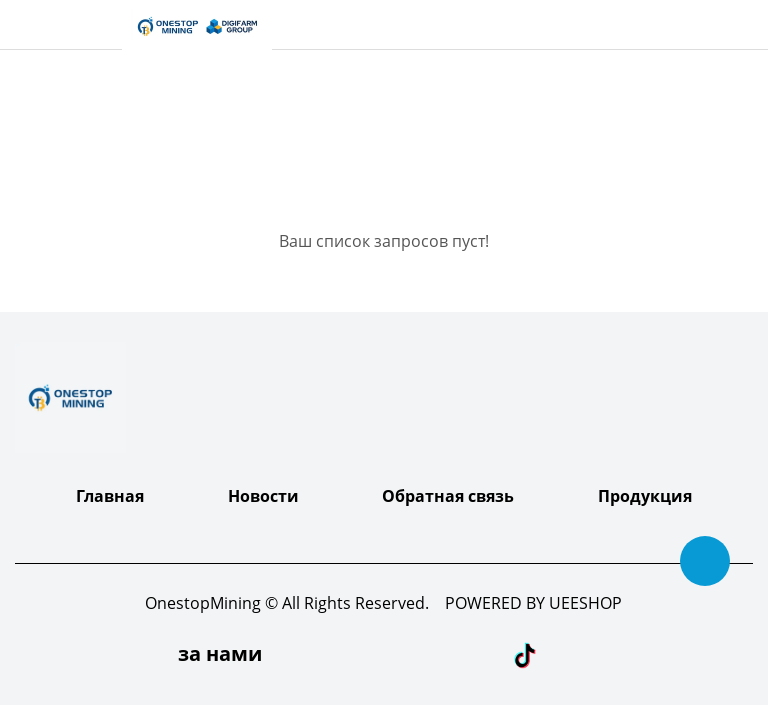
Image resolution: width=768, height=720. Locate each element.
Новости (263, 496)
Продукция (645, 496)
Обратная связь (448, 496)
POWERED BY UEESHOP (533, 603)
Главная (110, 496)
